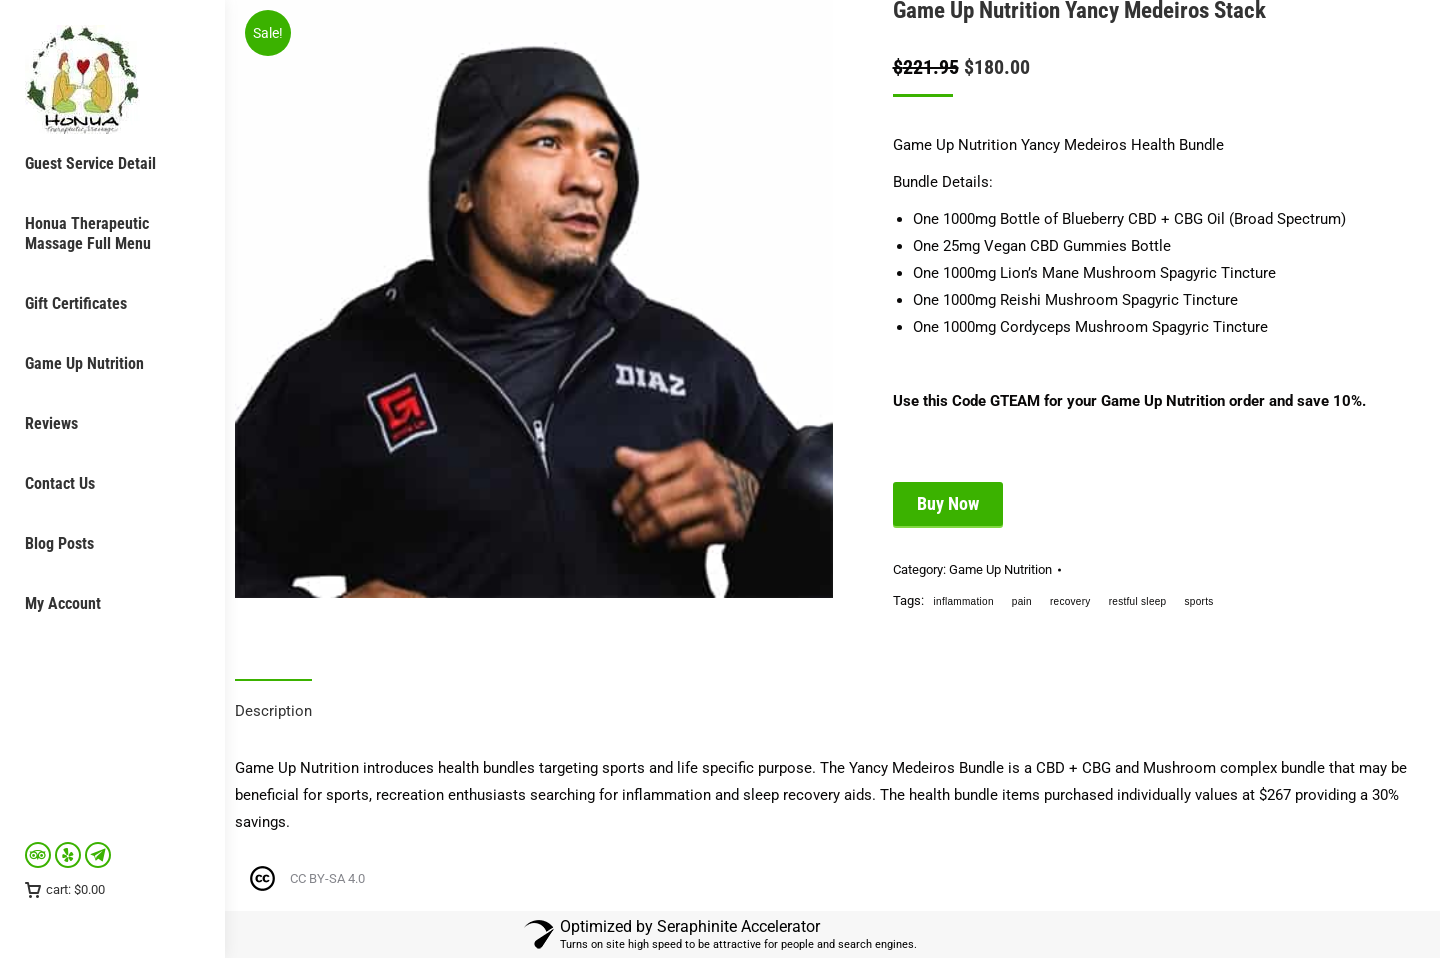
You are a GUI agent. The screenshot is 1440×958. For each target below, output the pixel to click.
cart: (65, 889)
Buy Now (948, 503)
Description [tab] (273, 711)
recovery (1070, 601)
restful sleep (1138, 601)
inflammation (964, 601)
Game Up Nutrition (1000, 569)
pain (1022, 601)
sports (1198, 601)
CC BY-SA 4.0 (327, 878)
